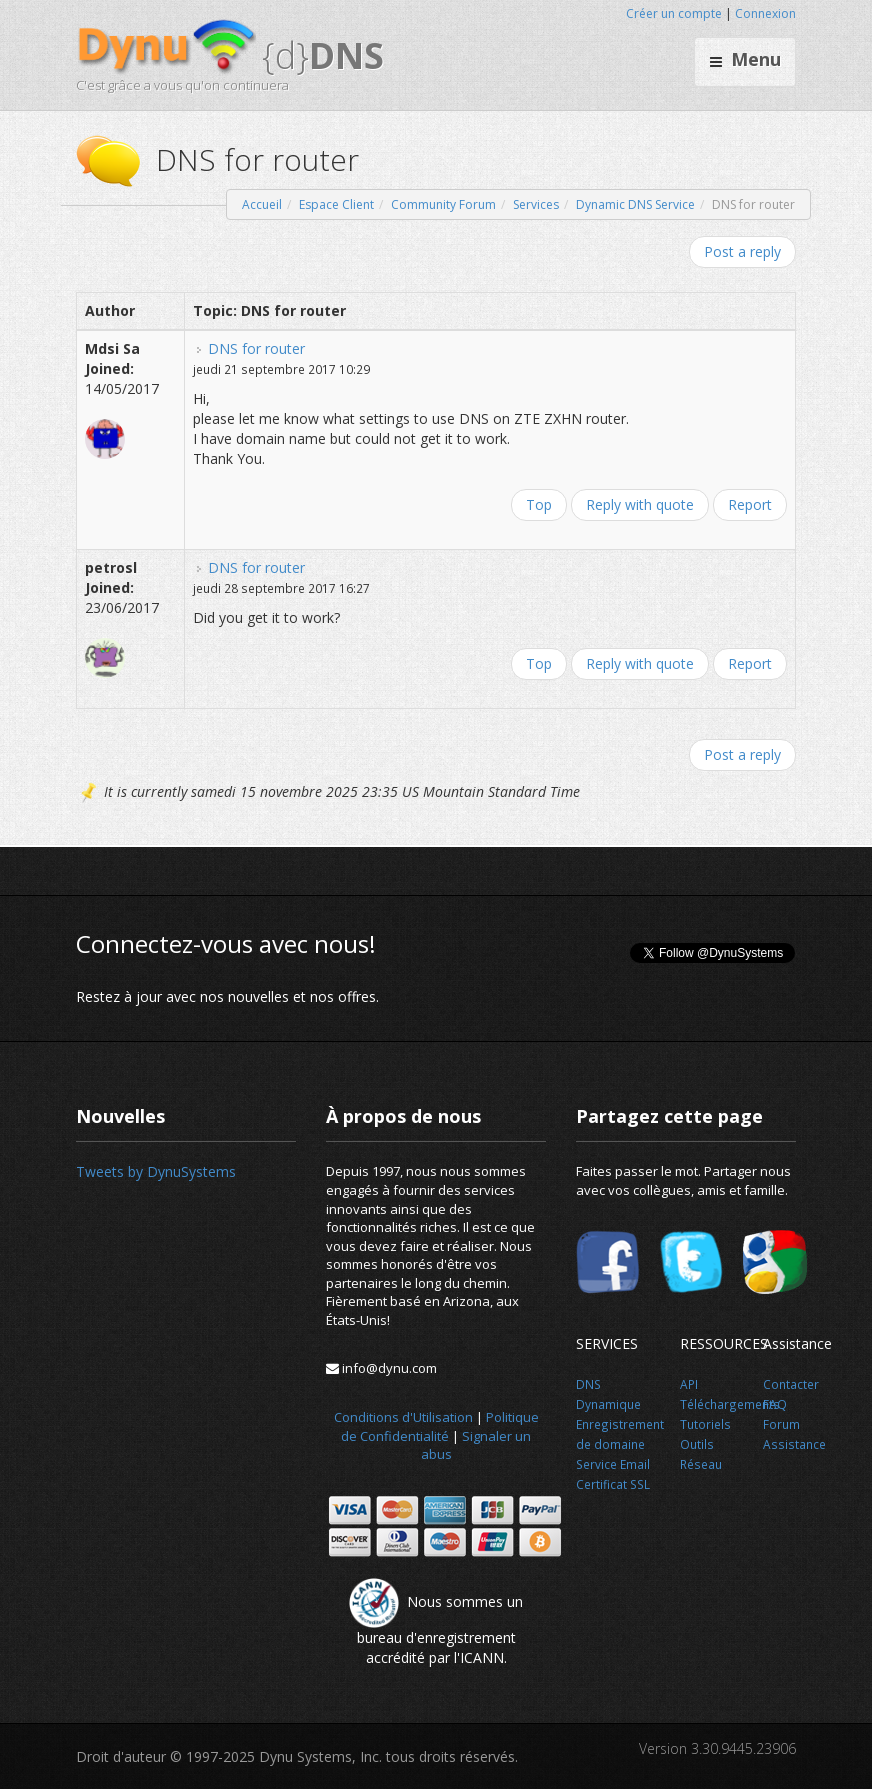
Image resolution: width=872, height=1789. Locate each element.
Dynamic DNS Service (635, 204)
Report (750, 504)
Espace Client (336, 204)
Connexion (765, 13)
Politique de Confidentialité (440, 1426)
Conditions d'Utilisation (403, 1417)
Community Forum (443, 204)
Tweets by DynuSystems (156, 1171)
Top (539, 504)
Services (536, 204)
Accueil (262, 204)
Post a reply (742, 251)
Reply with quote (640, 504)
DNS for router (256, 348)
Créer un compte (674, 13)
